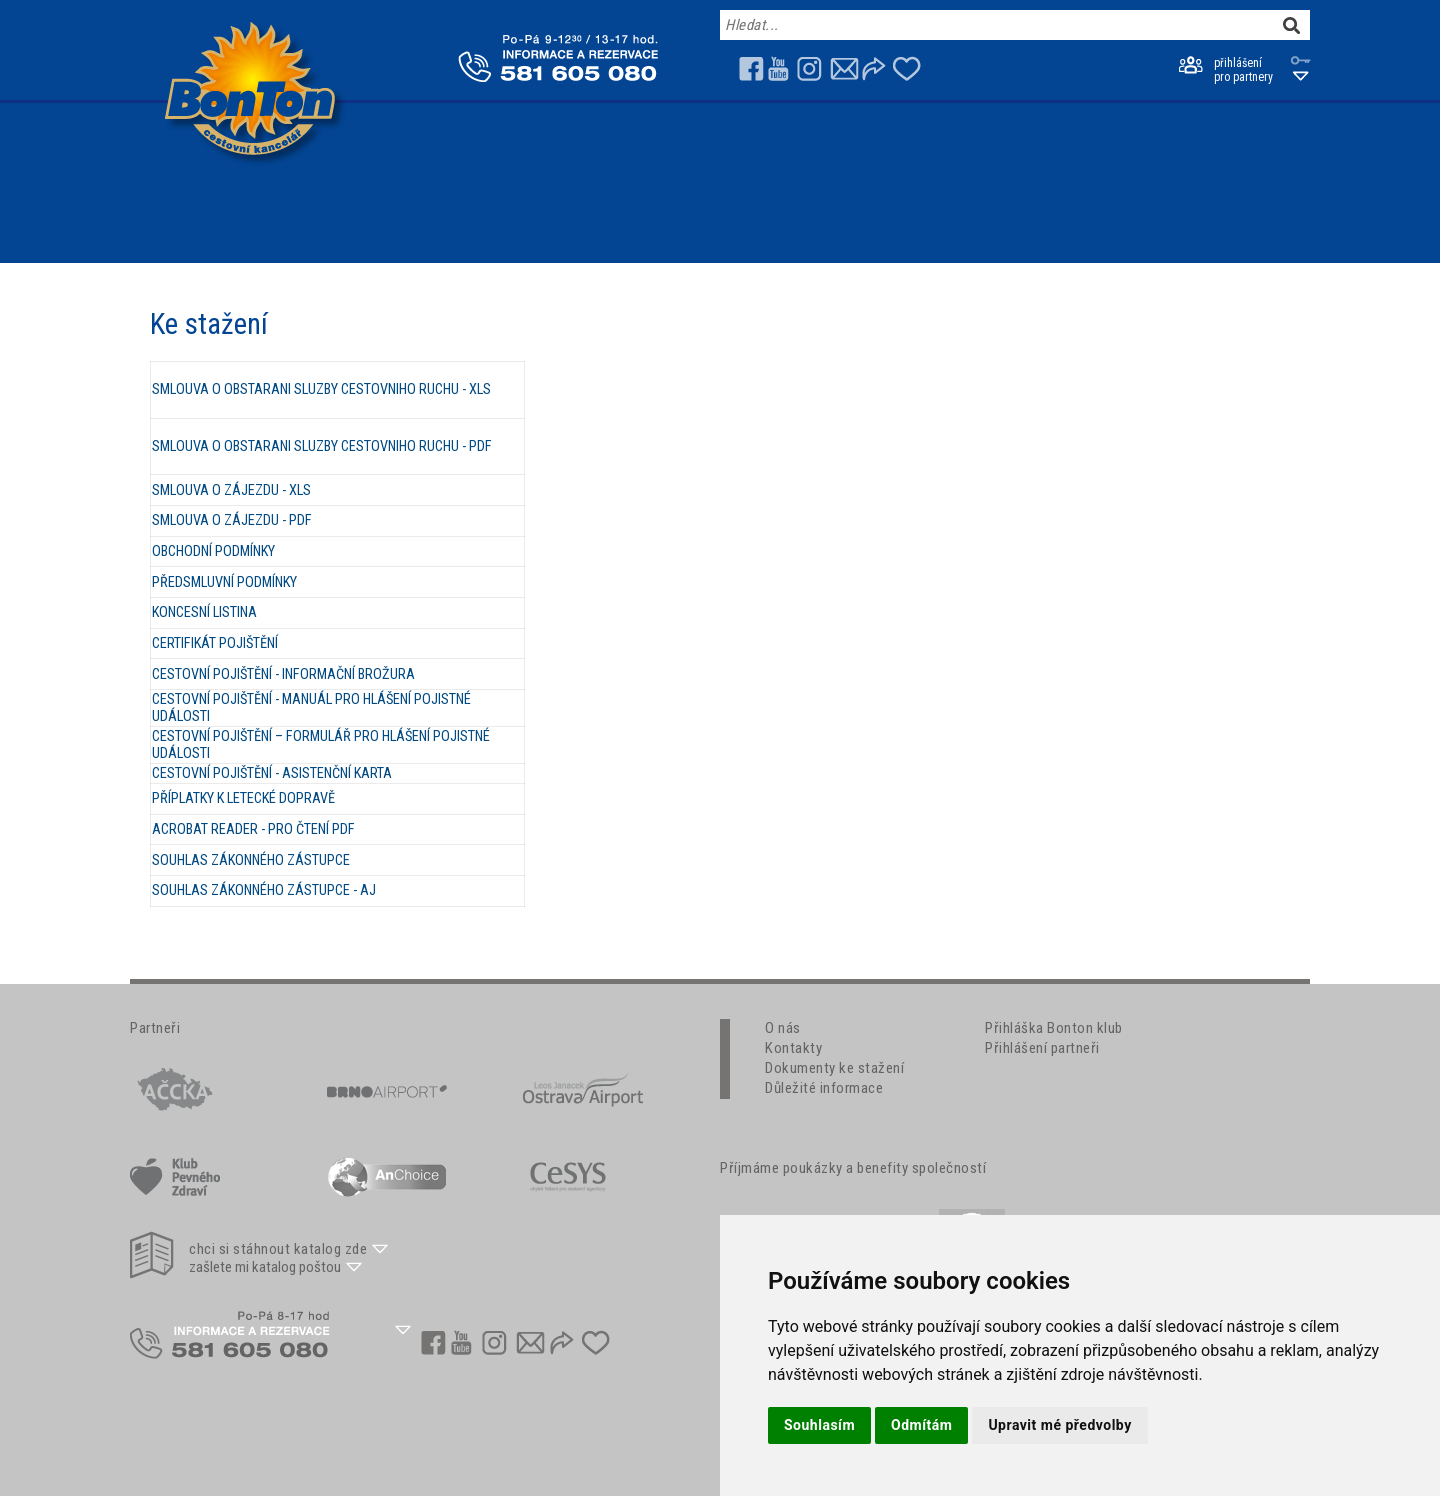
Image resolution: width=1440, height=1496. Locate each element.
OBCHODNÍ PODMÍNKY (213, 551)
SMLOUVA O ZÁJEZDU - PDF (232, 520)
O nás (783, 1028)
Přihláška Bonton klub (1054, 1028)
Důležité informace (824, 1088)
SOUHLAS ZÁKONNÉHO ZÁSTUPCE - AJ (264, 890)
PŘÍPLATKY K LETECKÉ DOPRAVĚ (243, 798)
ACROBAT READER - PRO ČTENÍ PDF (253, 829)
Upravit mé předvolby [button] (1059, 1425)
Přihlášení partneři (1042, 1048)
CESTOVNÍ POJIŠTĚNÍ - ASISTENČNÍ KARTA (272, 773)
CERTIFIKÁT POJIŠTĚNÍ (215, 643)
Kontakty (793, 1048)
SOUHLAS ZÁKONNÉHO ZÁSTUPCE (251, 860)
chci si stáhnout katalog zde (278, 1249)
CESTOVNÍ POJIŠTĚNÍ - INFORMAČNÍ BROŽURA (283, 674)
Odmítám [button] (921, 1425)
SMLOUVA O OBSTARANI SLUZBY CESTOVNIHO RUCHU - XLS (321, 389)
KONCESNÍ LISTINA (204, 612)
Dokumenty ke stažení (834, 1068)
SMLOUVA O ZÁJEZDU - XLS (231, 490)
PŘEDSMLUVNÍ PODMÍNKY (224, 582)
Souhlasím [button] (819, 1425)
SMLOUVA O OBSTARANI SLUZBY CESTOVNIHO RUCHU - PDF (322, 446)
